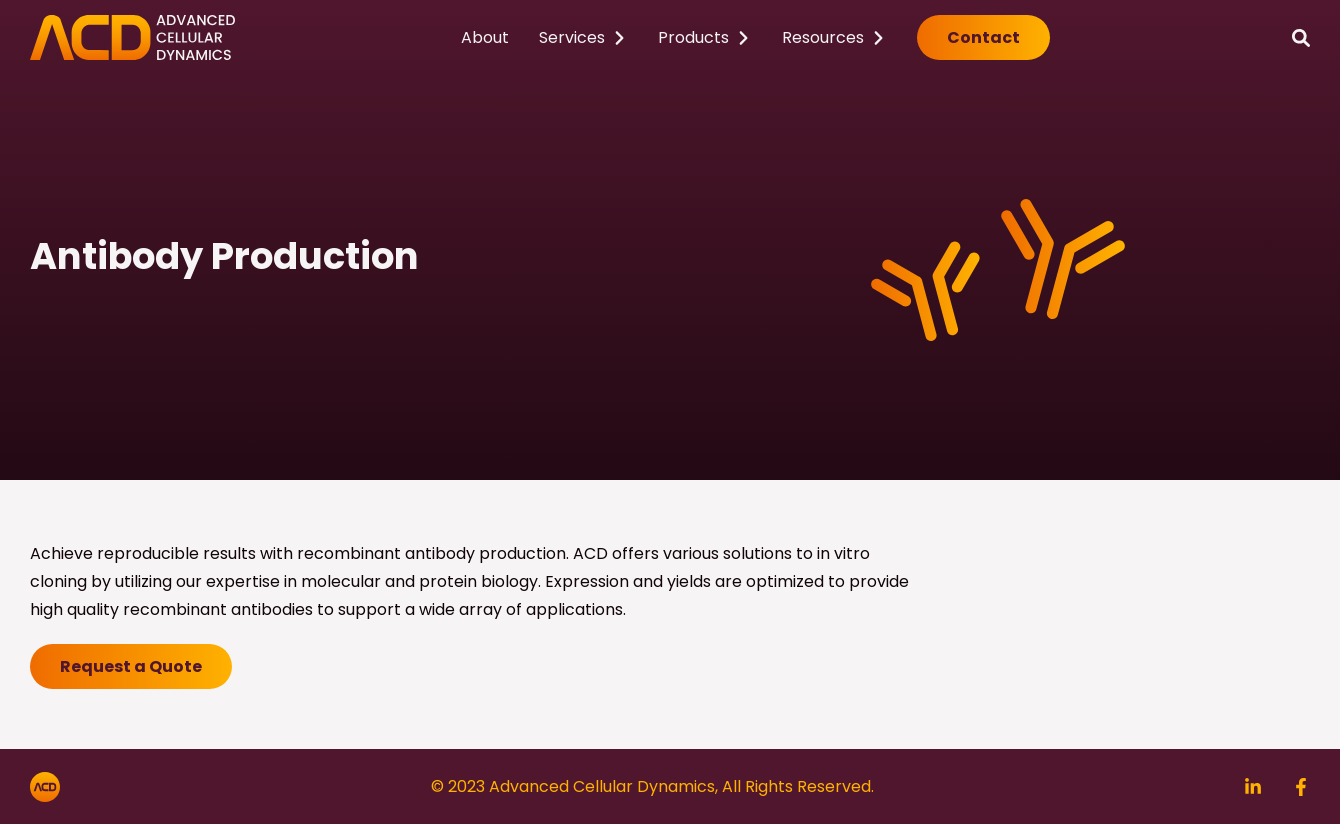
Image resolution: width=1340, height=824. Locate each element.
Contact (983, 37)
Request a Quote (131, 666)
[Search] (1301, 37)
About (485, 37)
